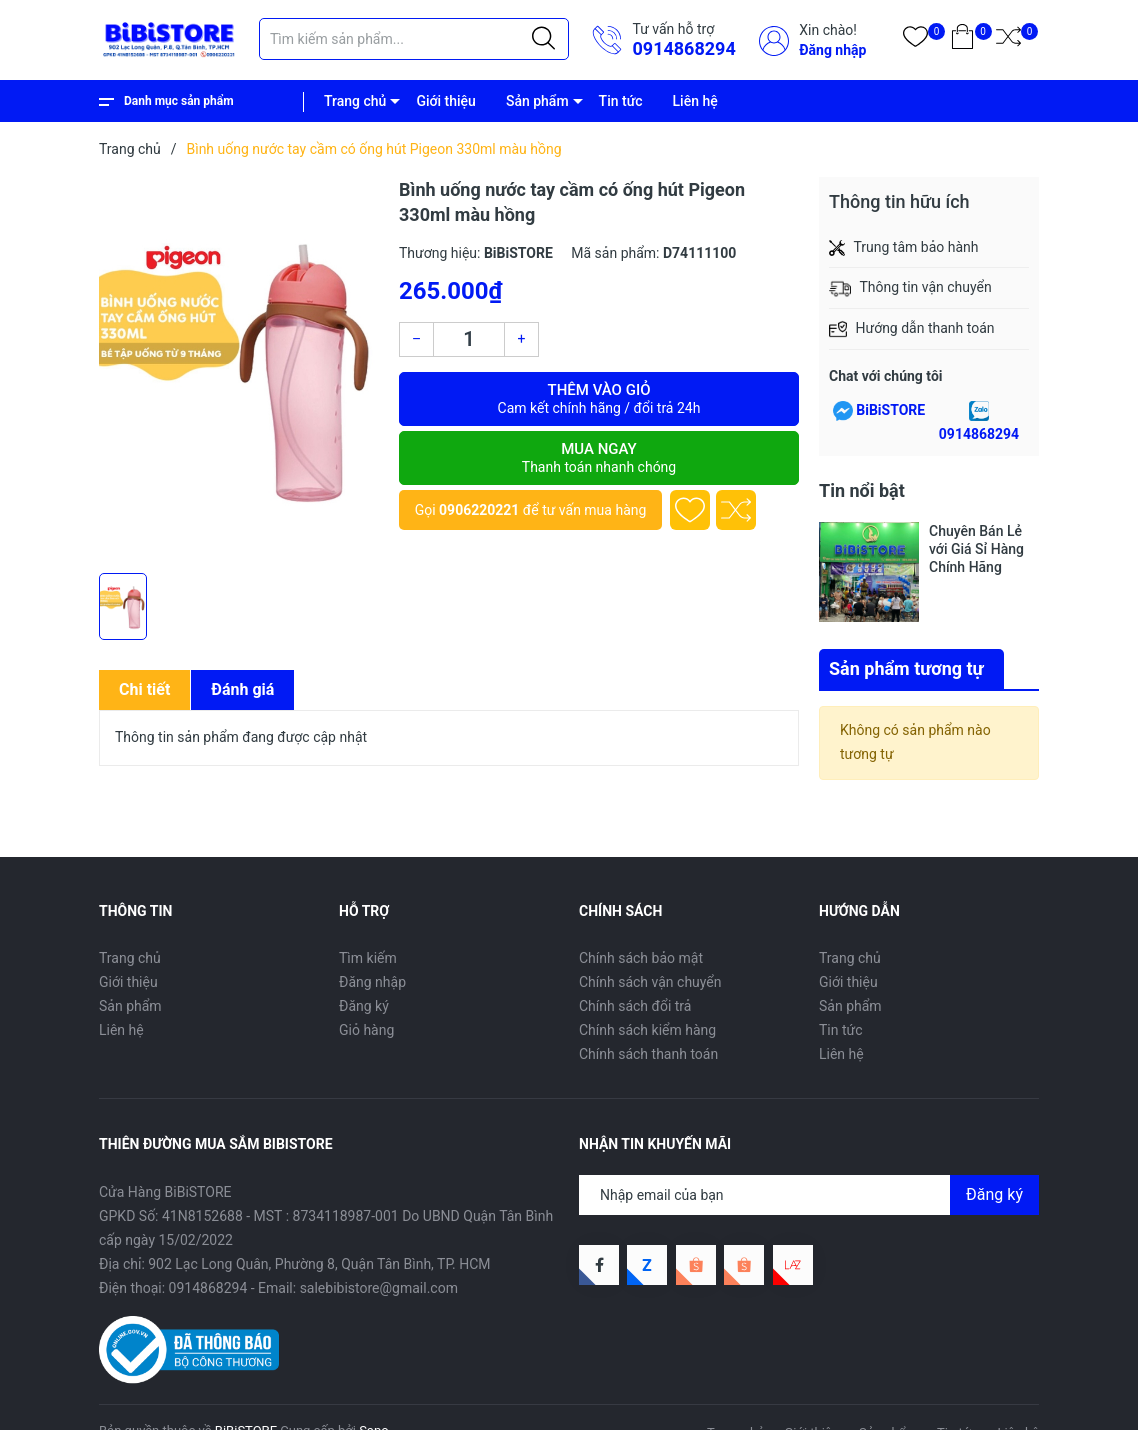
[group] (239, 370)
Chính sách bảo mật (641, 958)
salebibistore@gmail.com (379, 1288)
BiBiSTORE (890, 410)
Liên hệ (695, 101)
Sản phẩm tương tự (906, 668)
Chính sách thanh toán (648, 1054)
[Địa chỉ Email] (809, 1195)
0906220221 (479, 510)
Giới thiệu (446, 101)
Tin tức (621, 101)
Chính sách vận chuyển (650, 982)
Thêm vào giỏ (599, 399)
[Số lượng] (469, 339)
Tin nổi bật (862, 490)
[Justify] (543, 39)
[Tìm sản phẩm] (414, 39)
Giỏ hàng (366, 1030)
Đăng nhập (832, 50)
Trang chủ (355, 101)
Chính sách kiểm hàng (647, 1030)
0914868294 (683, 48)
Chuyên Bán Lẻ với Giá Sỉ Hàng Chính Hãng (976, 549)
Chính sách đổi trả (635, 1006)
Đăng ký (364, 1006)
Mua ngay (599, 458)
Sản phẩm (537, 101)
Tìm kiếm (368, 958)
